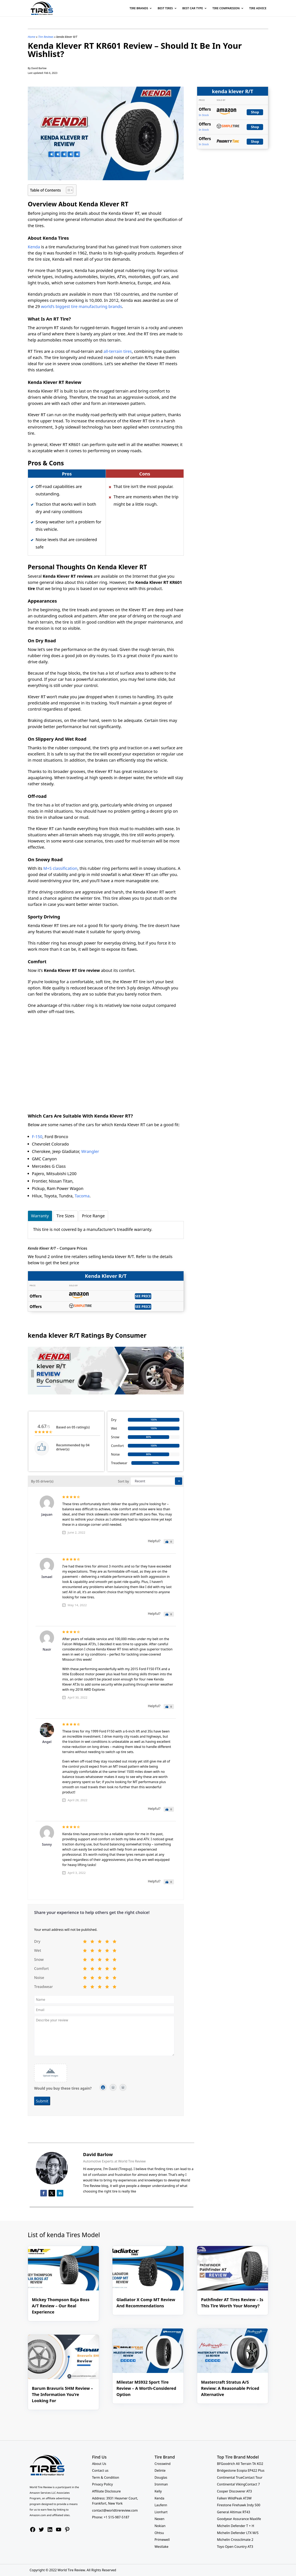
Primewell (162, 2539)
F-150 (37, 1136)
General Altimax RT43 (233, 2512)
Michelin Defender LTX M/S (237, 2533)
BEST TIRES (165, 8)
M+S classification (60, 868)
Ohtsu (159, 2533)
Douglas (161, 2477)
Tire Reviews (45, 37)
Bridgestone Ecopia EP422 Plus (240, 2470)
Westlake (162, 2546)
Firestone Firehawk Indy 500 (238, 2505)
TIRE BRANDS (139, 8)
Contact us (100, 2470)
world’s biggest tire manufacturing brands (81, 306)
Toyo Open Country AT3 (235, 2546)
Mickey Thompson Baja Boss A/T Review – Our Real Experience (60, 2306)
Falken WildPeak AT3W (234, 2498)
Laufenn (161, 2505)
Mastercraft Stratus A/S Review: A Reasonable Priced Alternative (230, 2388)
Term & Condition (105, 2477)
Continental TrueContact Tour (239, 2477)
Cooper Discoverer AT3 (234, 2491)
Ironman (161, 2484)
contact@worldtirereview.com (115, 2510)
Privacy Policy (102, 2484)
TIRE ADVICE (257, 8)
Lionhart (161, 2512)
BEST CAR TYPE (192, 8)
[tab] (40, 1216)
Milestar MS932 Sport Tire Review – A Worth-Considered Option (146, 2388)
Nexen (159, 2519)
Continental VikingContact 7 (238, 2484)
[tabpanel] (105, 1229)
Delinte (160, 2470)
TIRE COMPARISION (226, 8)
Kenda (34, 247)
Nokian (160, 2526)
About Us (99, 2463)
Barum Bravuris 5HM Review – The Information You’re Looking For (62, 2394)
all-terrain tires (117, 351)
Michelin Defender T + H (235, 2526)
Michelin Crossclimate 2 (235, 2539)
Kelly (158, 2491)
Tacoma (82, 1196)
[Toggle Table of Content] (67, 190)
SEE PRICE (143, 1296)
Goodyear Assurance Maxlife (239, 2519)
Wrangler (90, 1151)
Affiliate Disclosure (106, 2491)
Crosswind (163, 2463)
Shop (255, 112)
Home (31, 37)
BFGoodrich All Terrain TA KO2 (240, 2463)
